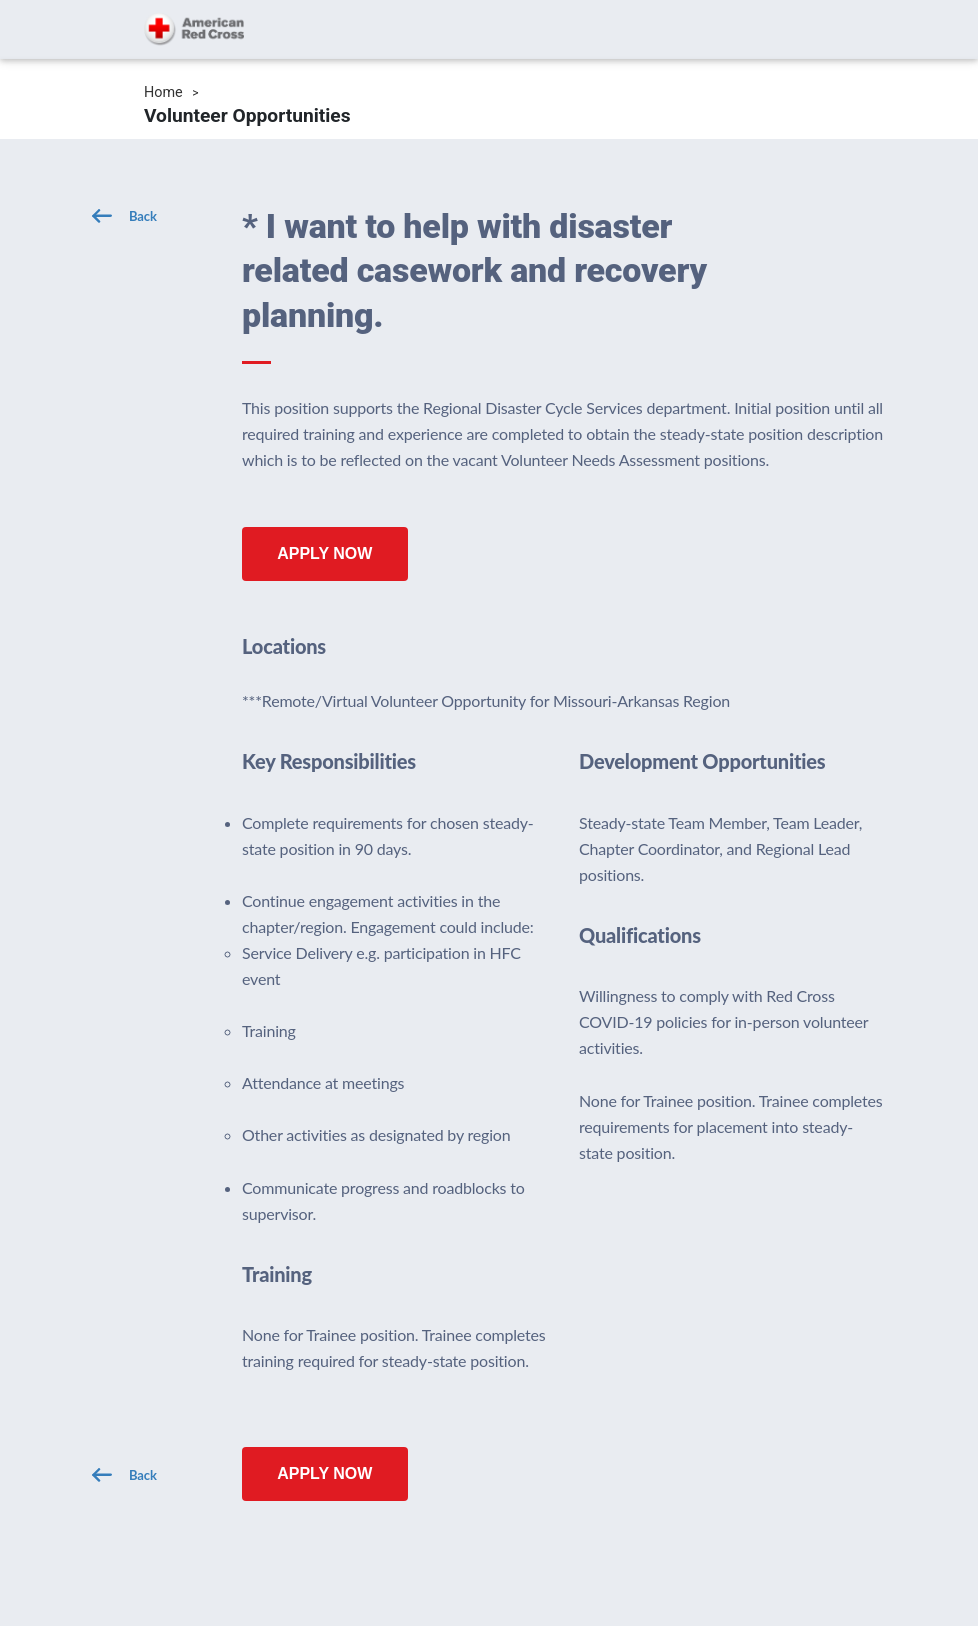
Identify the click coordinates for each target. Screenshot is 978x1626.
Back (143, 216)
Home (163, 92)
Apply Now (324, 553)
